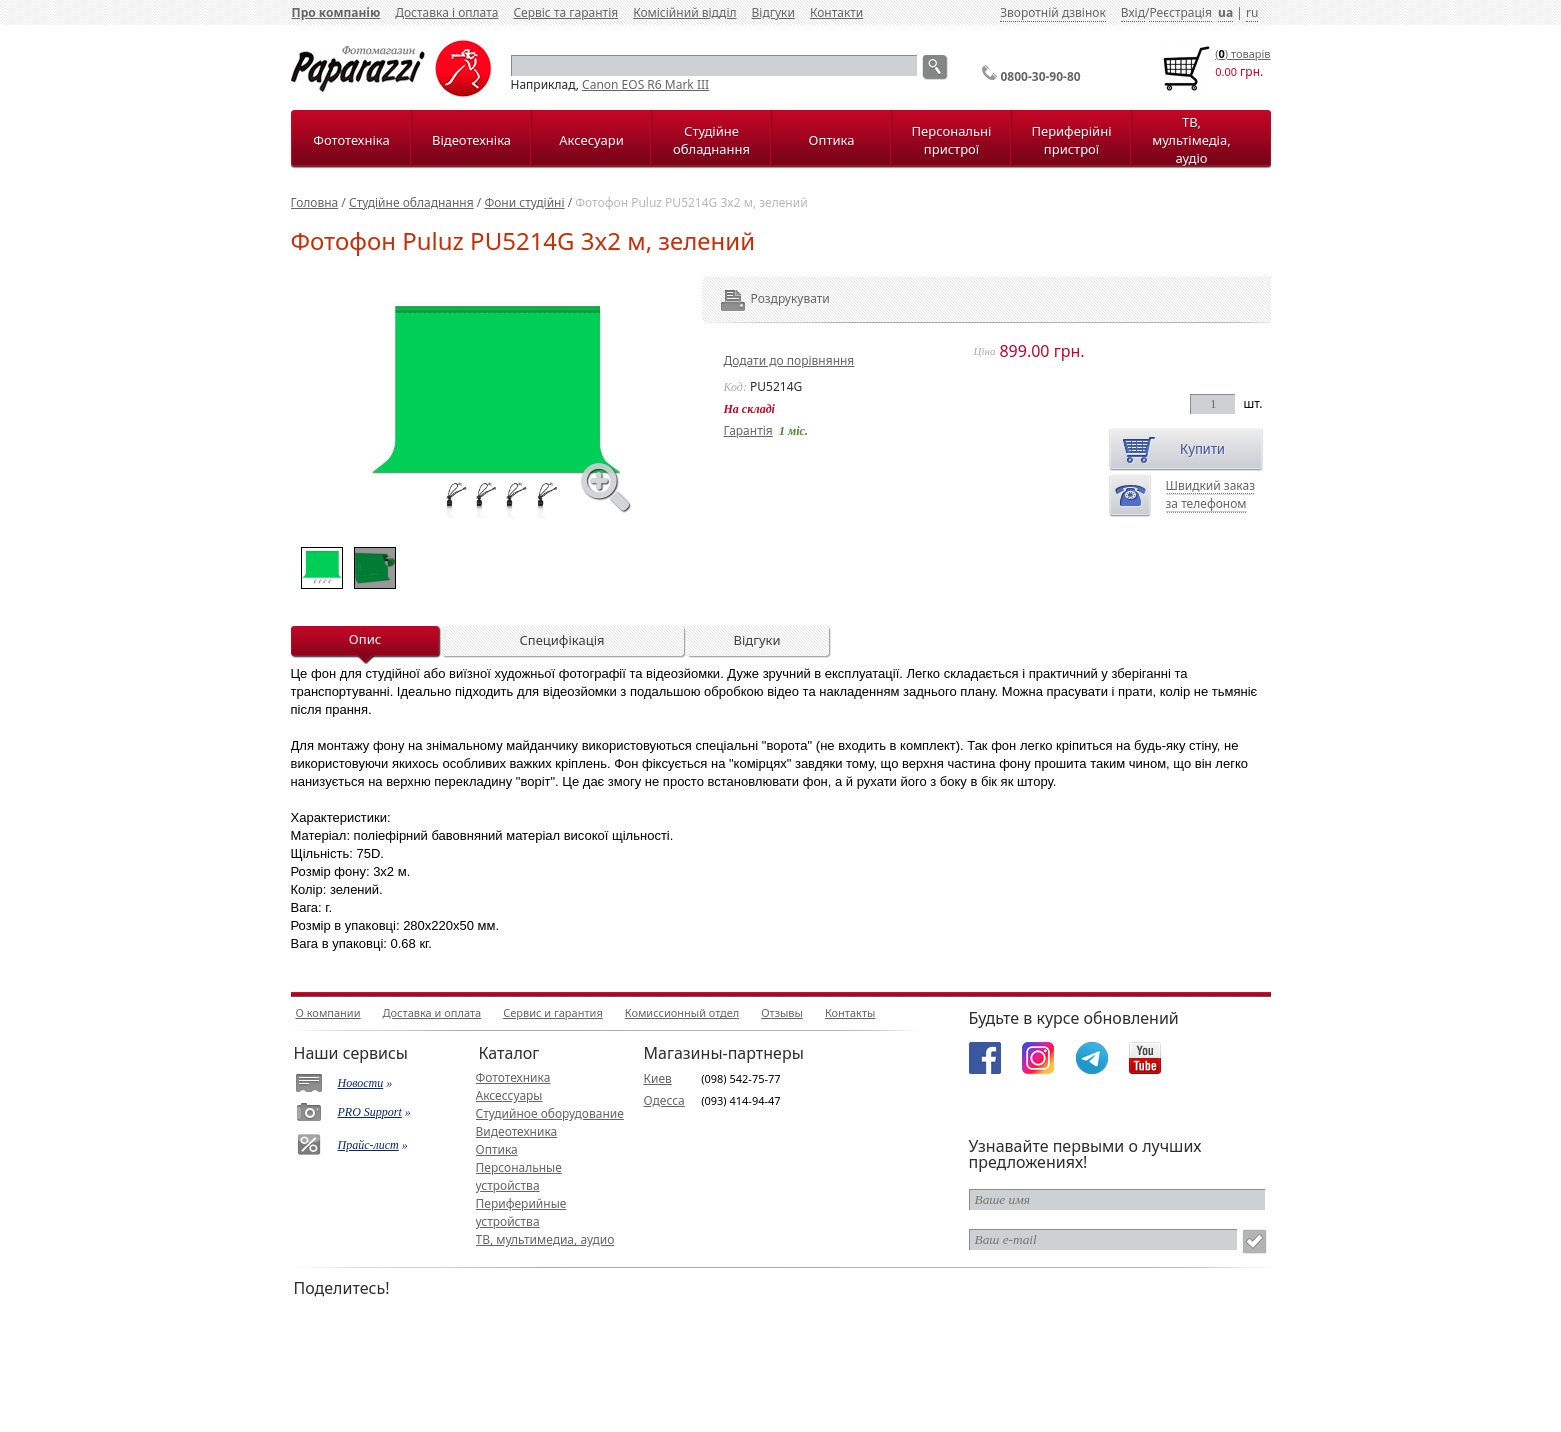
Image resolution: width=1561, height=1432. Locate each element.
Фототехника (513, 1077)
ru (1252, 12)
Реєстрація (1180, 12)
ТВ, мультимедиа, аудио (545, 1239)
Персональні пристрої (952, 140)
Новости (361, 1083)
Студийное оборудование (550, 1113)
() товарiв (1242, 53)
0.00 (1226, 71)
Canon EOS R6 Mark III (645, 84)
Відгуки (773, 12)
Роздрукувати (763, 298)
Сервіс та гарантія (565, 12)
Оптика (832, 140)
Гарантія (748, 430)
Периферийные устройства (521, 1212)
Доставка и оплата (432, 1012)
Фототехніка (351, 140)
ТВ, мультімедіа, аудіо (1191, 140)
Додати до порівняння (789, 360)
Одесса (664, 1100)
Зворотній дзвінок (1053, 12)
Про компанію (336, 12)
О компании (328, 1012)
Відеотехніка (471, 140)
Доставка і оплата (446, 12)
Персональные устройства (519, 1176)
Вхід (1133, 12)
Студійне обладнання (711, 140)
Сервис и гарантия (553, 1012)
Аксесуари (591, 140)
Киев (658, 1078)
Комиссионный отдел (682, 1012)
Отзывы (782, 1012)
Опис (365, 639)
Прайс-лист (368, 1145)
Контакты (850, 1012)
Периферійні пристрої (1071, 140)
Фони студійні (524, 202)
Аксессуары (509, 1095)
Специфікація (561, 640)
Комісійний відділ (684, 12)
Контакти (836, 12)
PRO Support (370, 1112)
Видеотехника (517, 1131)
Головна (315, 202)
